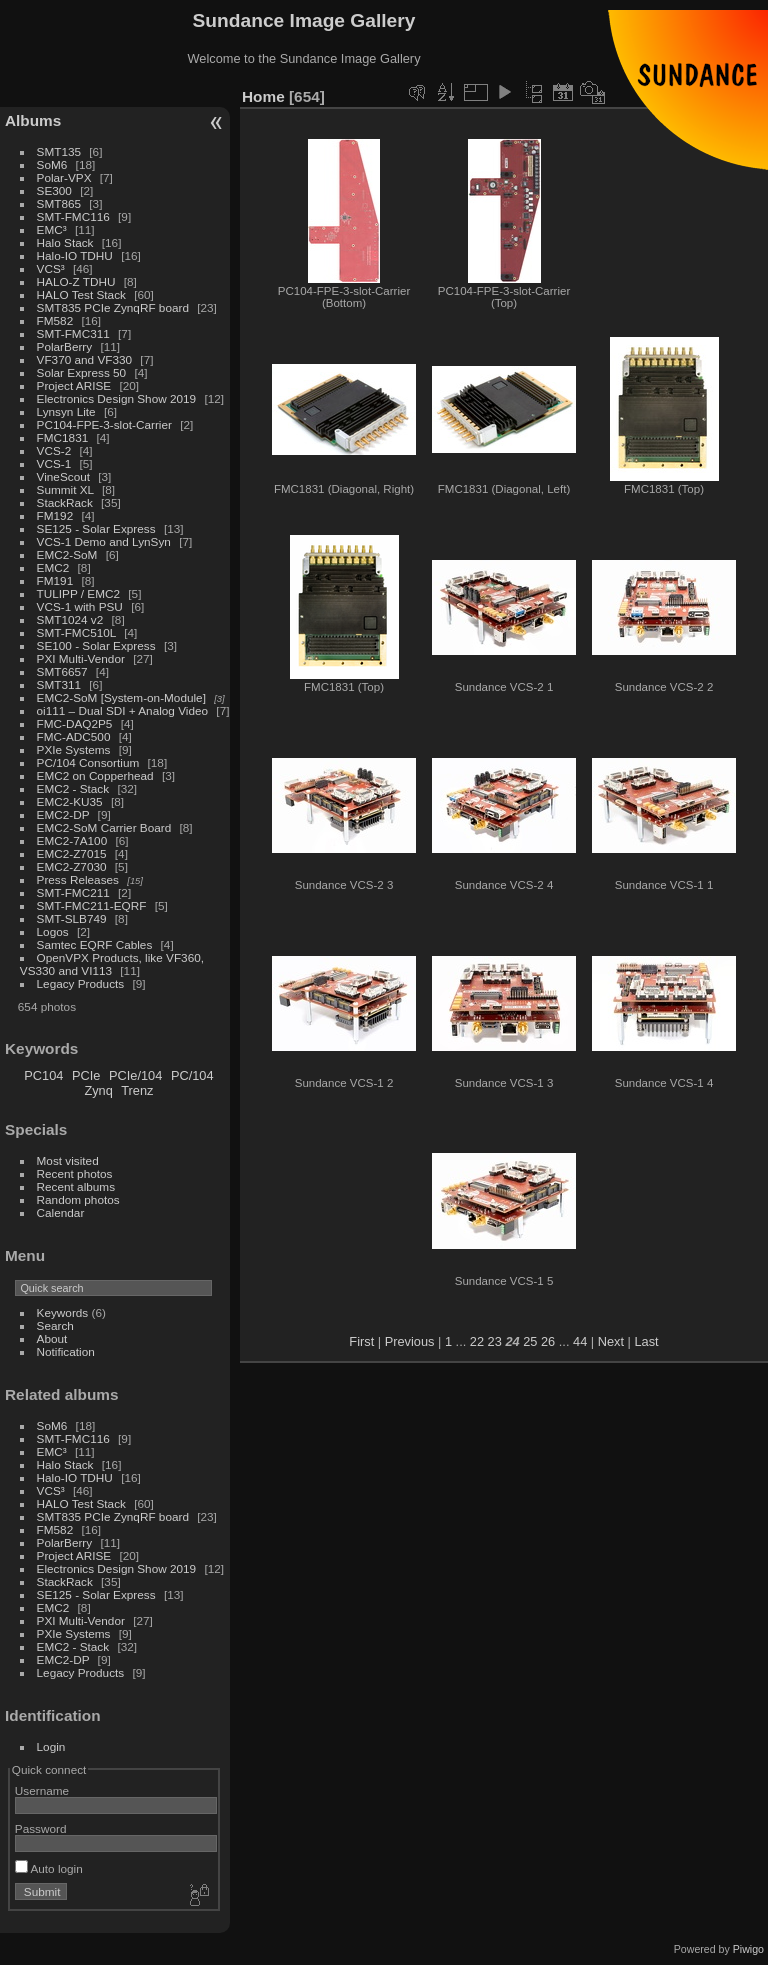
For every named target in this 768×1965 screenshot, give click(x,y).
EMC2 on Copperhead (95, 775)
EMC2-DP (63, 814)
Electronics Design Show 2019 (117, 398)
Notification (66, 1351)
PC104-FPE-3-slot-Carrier (104, 424)
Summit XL (65, 489)
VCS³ (51, 268)
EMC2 (53, 567)
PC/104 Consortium (88, 762)
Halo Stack (65, 242)
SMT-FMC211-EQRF (92, 905)
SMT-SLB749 (72, 918)
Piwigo (748, 1949)
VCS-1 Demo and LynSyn (104, 541)
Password (41, 1828)
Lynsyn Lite (66, 411)
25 (530, 1341)
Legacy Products (81, 983)
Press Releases (78, 879)
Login (51, 1746)
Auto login (49, 1868)
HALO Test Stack (81, 294)
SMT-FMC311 (73, 333)
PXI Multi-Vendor (81, 658)
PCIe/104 (135, 1075)
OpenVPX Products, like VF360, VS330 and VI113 (112, 964)
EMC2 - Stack (73, 788)
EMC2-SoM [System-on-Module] (121, 697)
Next (611, 1341)
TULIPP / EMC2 (78, 593)
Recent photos (75, 1173)
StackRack (65, 502)
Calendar (61, 1212)
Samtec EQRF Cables (95, 944)
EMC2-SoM (67, 554)
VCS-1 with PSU (80, 606)
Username (42, 1790)
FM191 (55, 580)
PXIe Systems (74, 749)
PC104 (43, 1075)
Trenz (137, 1090)
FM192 (55, 515)
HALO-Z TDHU (76, 281)
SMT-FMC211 (73, 892)
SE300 (54, 190)
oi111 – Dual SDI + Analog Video (123, 710)
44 (580, 1341)
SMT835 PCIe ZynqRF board (113, 307)
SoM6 (52, 164)
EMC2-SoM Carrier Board (104, 827)
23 (495, 1341)
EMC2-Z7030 (72, 866)
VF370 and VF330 (85, 359)
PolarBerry (65, 346)
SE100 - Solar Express (96, 645)
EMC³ (52, 229)
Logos (53, 931)
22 (477, 1341)
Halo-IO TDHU (75, 255)
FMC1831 (63, 437)
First (361, 1341)
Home (263, 96)
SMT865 (59, 203)
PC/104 (192, 1075)
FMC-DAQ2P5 (75, 723)
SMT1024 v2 (70, 619)
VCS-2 (54, 450)
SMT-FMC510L (76, 632)
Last (646, 1341)
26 (548, 1341)
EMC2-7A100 (72, 840)
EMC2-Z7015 (72, 853)
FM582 (55, 320)
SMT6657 (62, 671)
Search (55, 1325)
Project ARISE (74, 385)
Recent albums (76, 1186)
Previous (410, 1341)
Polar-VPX (64, 177)
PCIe (86, 1075)
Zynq (98, 1090)
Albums (33, 120)
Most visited (68, 1160)
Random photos (78, 1199)
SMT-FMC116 (73, 216)
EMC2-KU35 (70, 801)
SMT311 (59, 684)
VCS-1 (54, 463)
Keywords (63, 1312)
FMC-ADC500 (74, 736)
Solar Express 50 (82, 372)
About (52, 1338)
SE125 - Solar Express (96, 528)
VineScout (63, 476)
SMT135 (59, 151)
